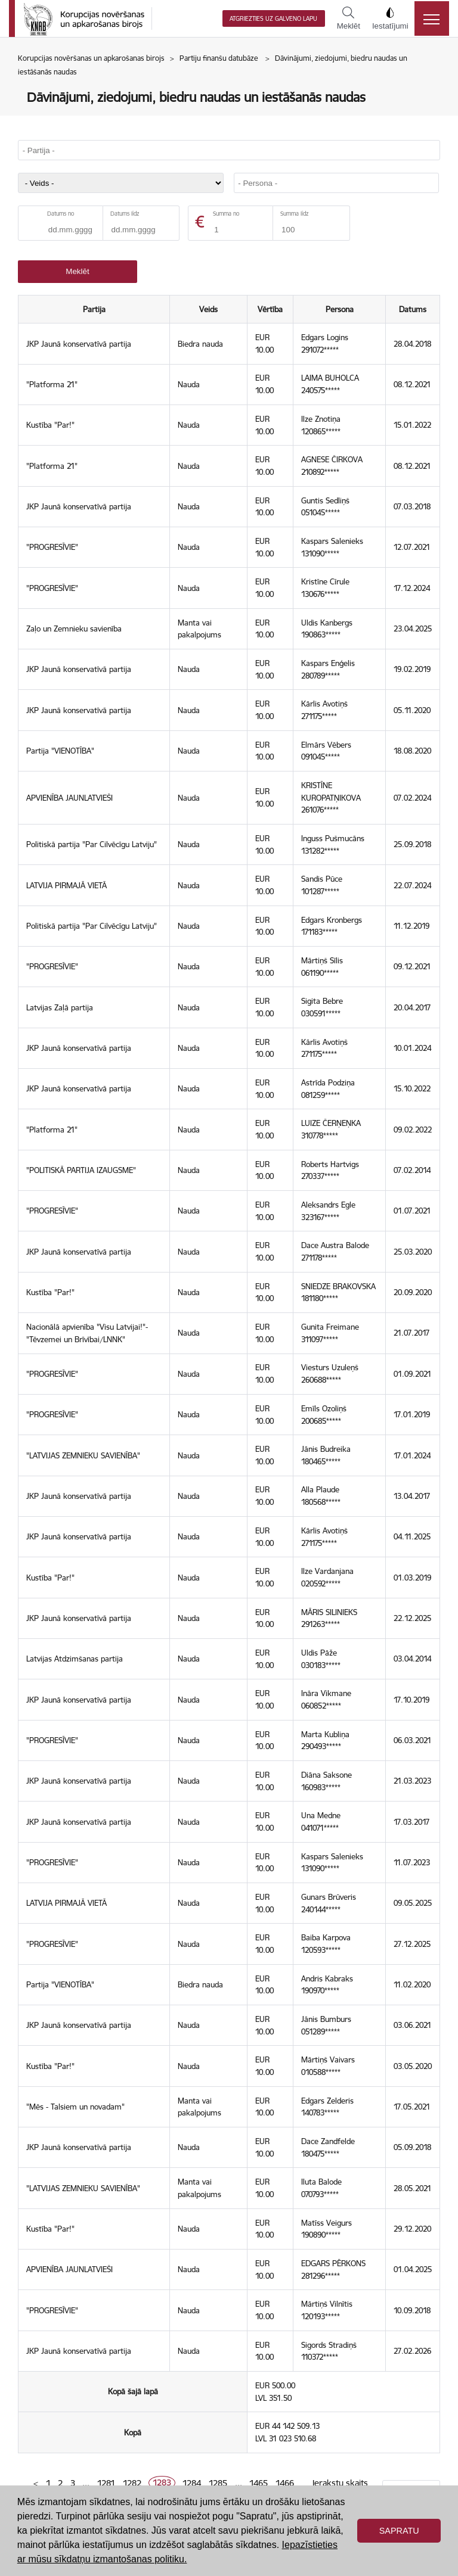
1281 (106, 2483)
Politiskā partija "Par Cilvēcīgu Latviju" (91, 844)
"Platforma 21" (52, 384)
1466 (285, 2483)
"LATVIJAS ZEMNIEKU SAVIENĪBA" (83, 1455)
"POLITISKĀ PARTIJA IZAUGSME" (81, 1170)
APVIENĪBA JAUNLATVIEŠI (69, 797)
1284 (191, 2483)
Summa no (226, 213)
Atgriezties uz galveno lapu (273, 19)
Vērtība (271, 309)
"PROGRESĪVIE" (52, 547)
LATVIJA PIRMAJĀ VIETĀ (66, 885)
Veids (209, 309)
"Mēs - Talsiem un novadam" (75, 2106)
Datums (412, 309)
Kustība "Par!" (50, 425)
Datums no (60, 213)
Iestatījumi (390, 18)
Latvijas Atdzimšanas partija (74, 1658)
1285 (218, 2483)
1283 (162, 2483)
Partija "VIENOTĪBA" (60, 750)
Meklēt (348, 18)
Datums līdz (124, 213)
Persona (340, 309)
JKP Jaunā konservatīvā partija (78, 344)
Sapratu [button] (399, 2530)
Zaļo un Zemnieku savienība (74, 628)
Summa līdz (294, 213)
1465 (258, 2483)
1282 (132, 2483)
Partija (94, 309)
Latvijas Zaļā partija (59, 1007)
